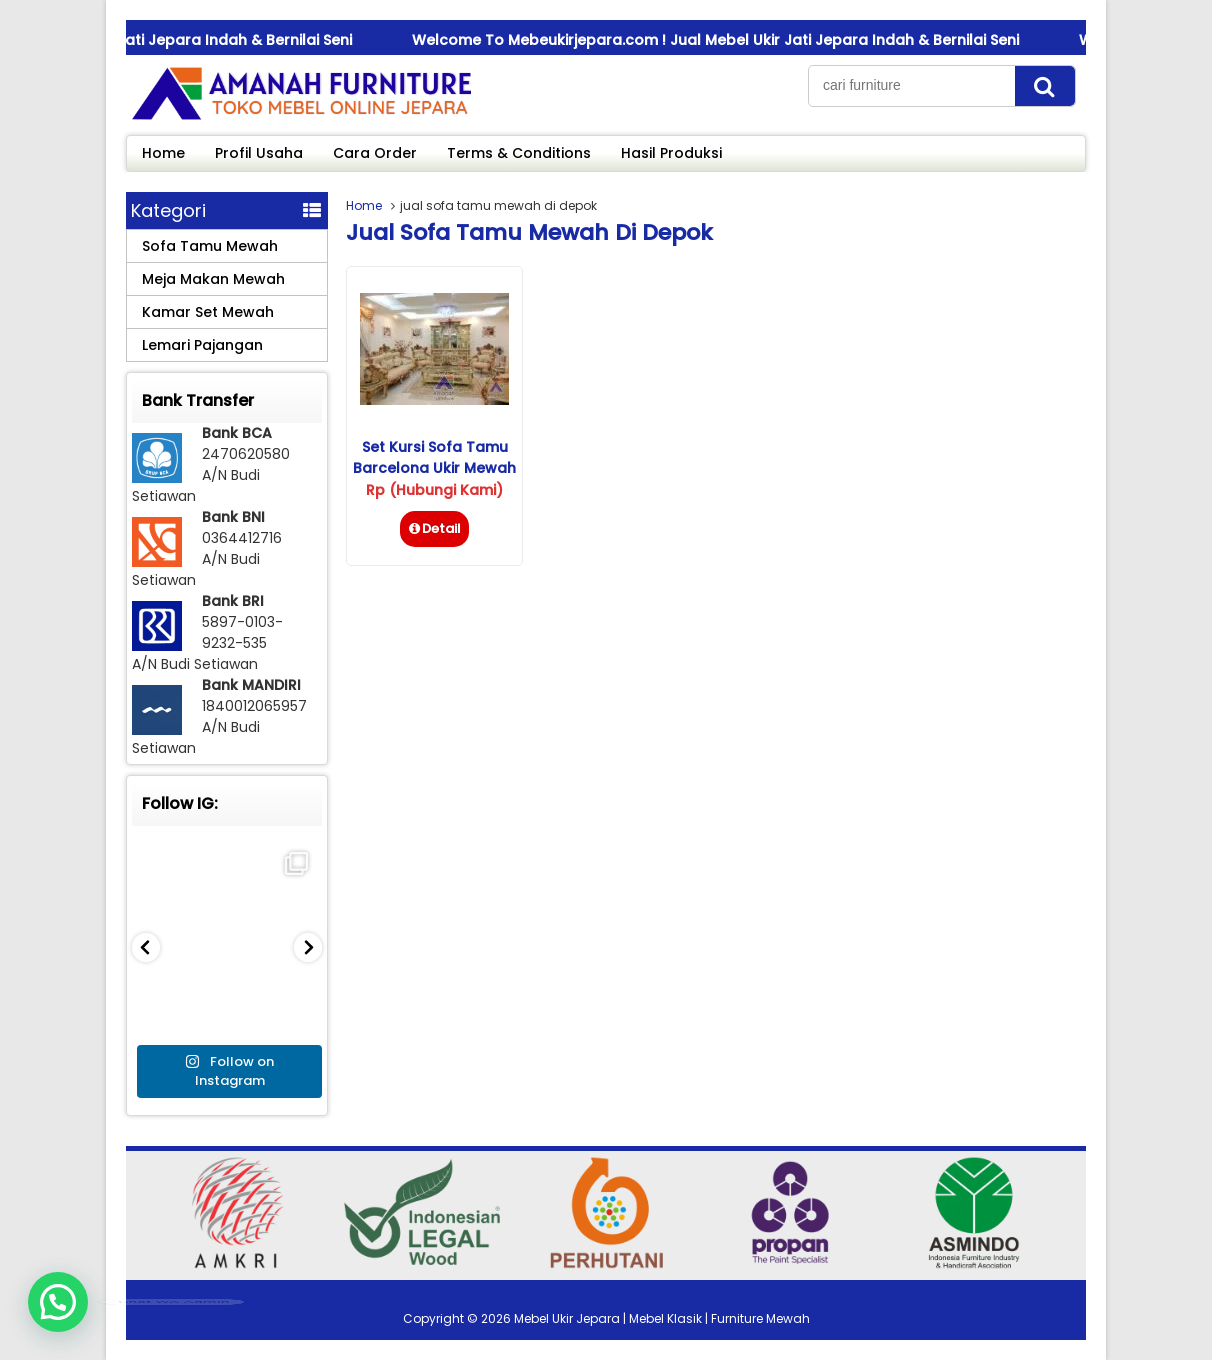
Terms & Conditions (519, 153)
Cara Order (375, 153)
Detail (434, 528)
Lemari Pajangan (202, 345)
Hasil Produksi (671, 153)
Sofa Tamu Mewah (210, 246)
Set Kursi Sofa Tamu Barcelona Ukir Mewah (434, 457)
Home (163, 153)
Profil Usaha (259, 153)
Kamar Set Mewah (208, 312)
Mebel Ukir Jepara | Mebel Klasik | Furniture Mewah (662, 1318)
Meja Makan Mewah (213, 279)
